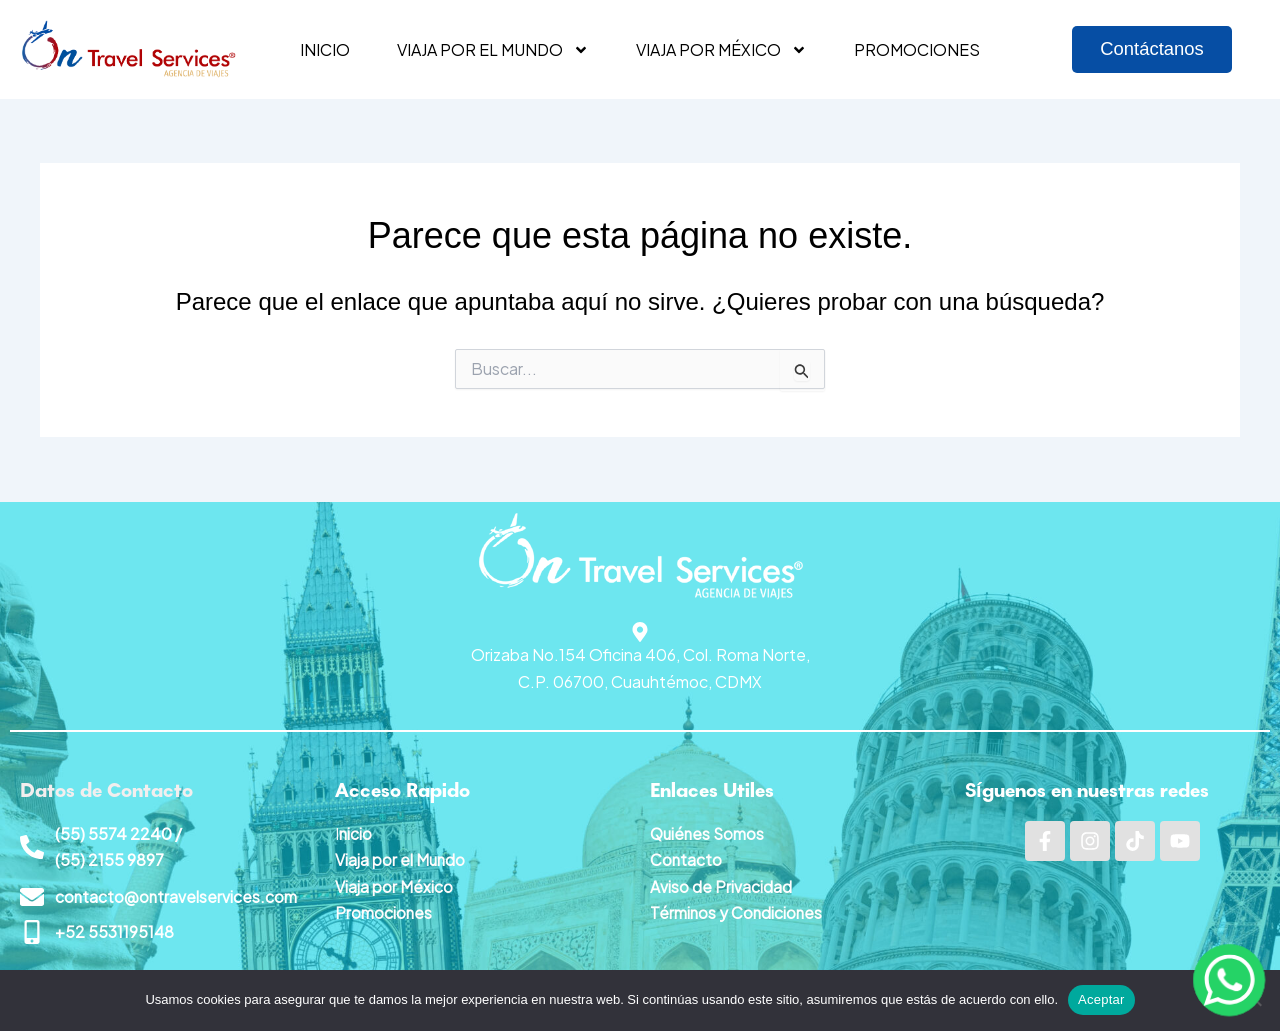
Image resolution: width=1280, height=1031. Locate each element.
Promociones (917, 49)
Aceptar (1101, 999)
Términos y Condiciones (737, 911)
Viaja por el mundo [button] (493, 50)
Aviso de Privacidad (721, 884)
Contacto (686, 858)
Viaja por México (394, 884)
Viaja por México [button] (721, 50)
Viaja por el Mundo (401, 858)
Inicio (325, 49)
